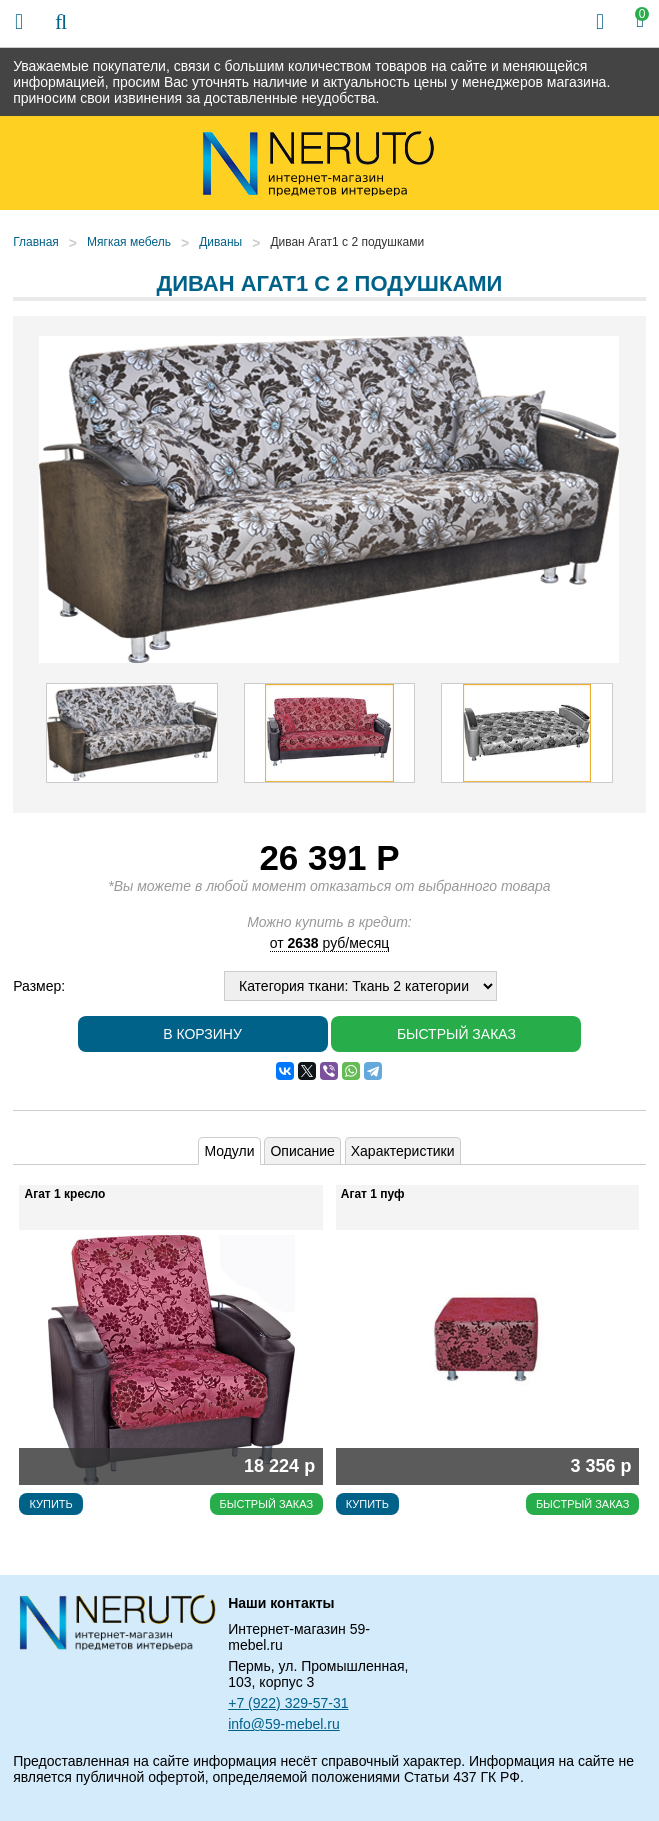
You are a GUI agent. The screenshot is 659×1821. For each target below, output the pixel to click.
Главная (36, 242)
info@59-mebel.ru (284, 1724)
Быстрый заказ (456, 1034)
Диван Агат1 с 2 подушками (347, 242)
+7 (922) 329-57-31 (288, 1703)
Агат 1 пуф (373, 1194)
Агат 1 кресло (64, 1194)
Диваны (220, 242)
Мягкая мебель (129, 242)
